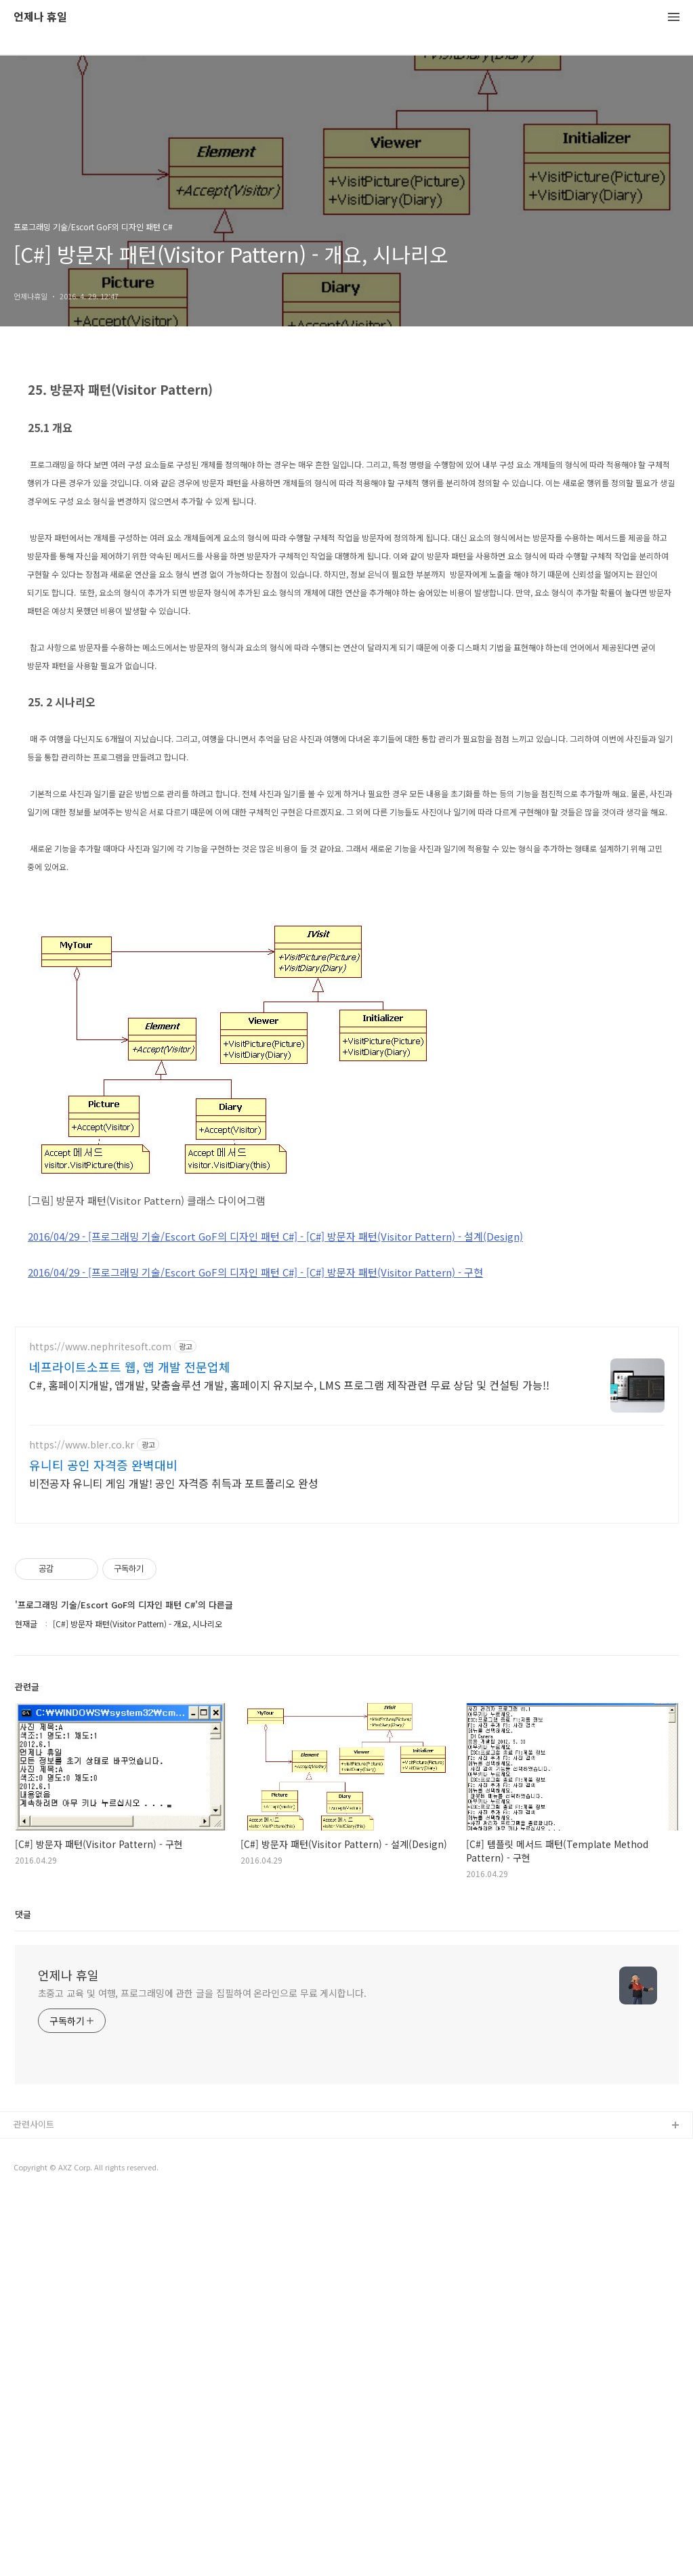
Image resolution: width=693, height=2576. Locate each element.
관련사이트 (34, 2503)
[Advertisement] (347, 462)
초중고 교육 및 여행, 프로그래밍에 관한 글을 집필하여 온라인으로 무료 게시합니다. (202, 2372)
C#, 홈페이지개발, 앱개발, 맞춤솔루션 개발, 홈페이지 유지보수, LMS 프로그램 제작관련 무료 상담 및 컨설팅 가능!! (289, 1764)
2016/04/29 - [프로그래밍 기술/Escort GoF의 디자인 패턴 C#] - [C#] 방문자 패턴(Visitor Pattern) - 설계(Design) (275, 1426)
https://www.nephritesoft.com (100, 1726)
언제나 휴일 (40, 17)
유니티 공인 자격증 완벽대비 (103, 1844)
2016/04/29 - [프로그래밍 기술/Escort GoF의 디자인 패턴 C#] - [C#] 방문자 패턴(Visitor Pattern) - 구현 (255, 1462)
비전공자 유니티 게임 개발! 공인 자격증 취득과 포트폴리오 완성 (173, 1862)
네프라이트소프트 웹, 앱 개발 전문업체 (129, 1746)
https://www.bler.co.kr (81, 1824)
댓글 (23, 2293)
